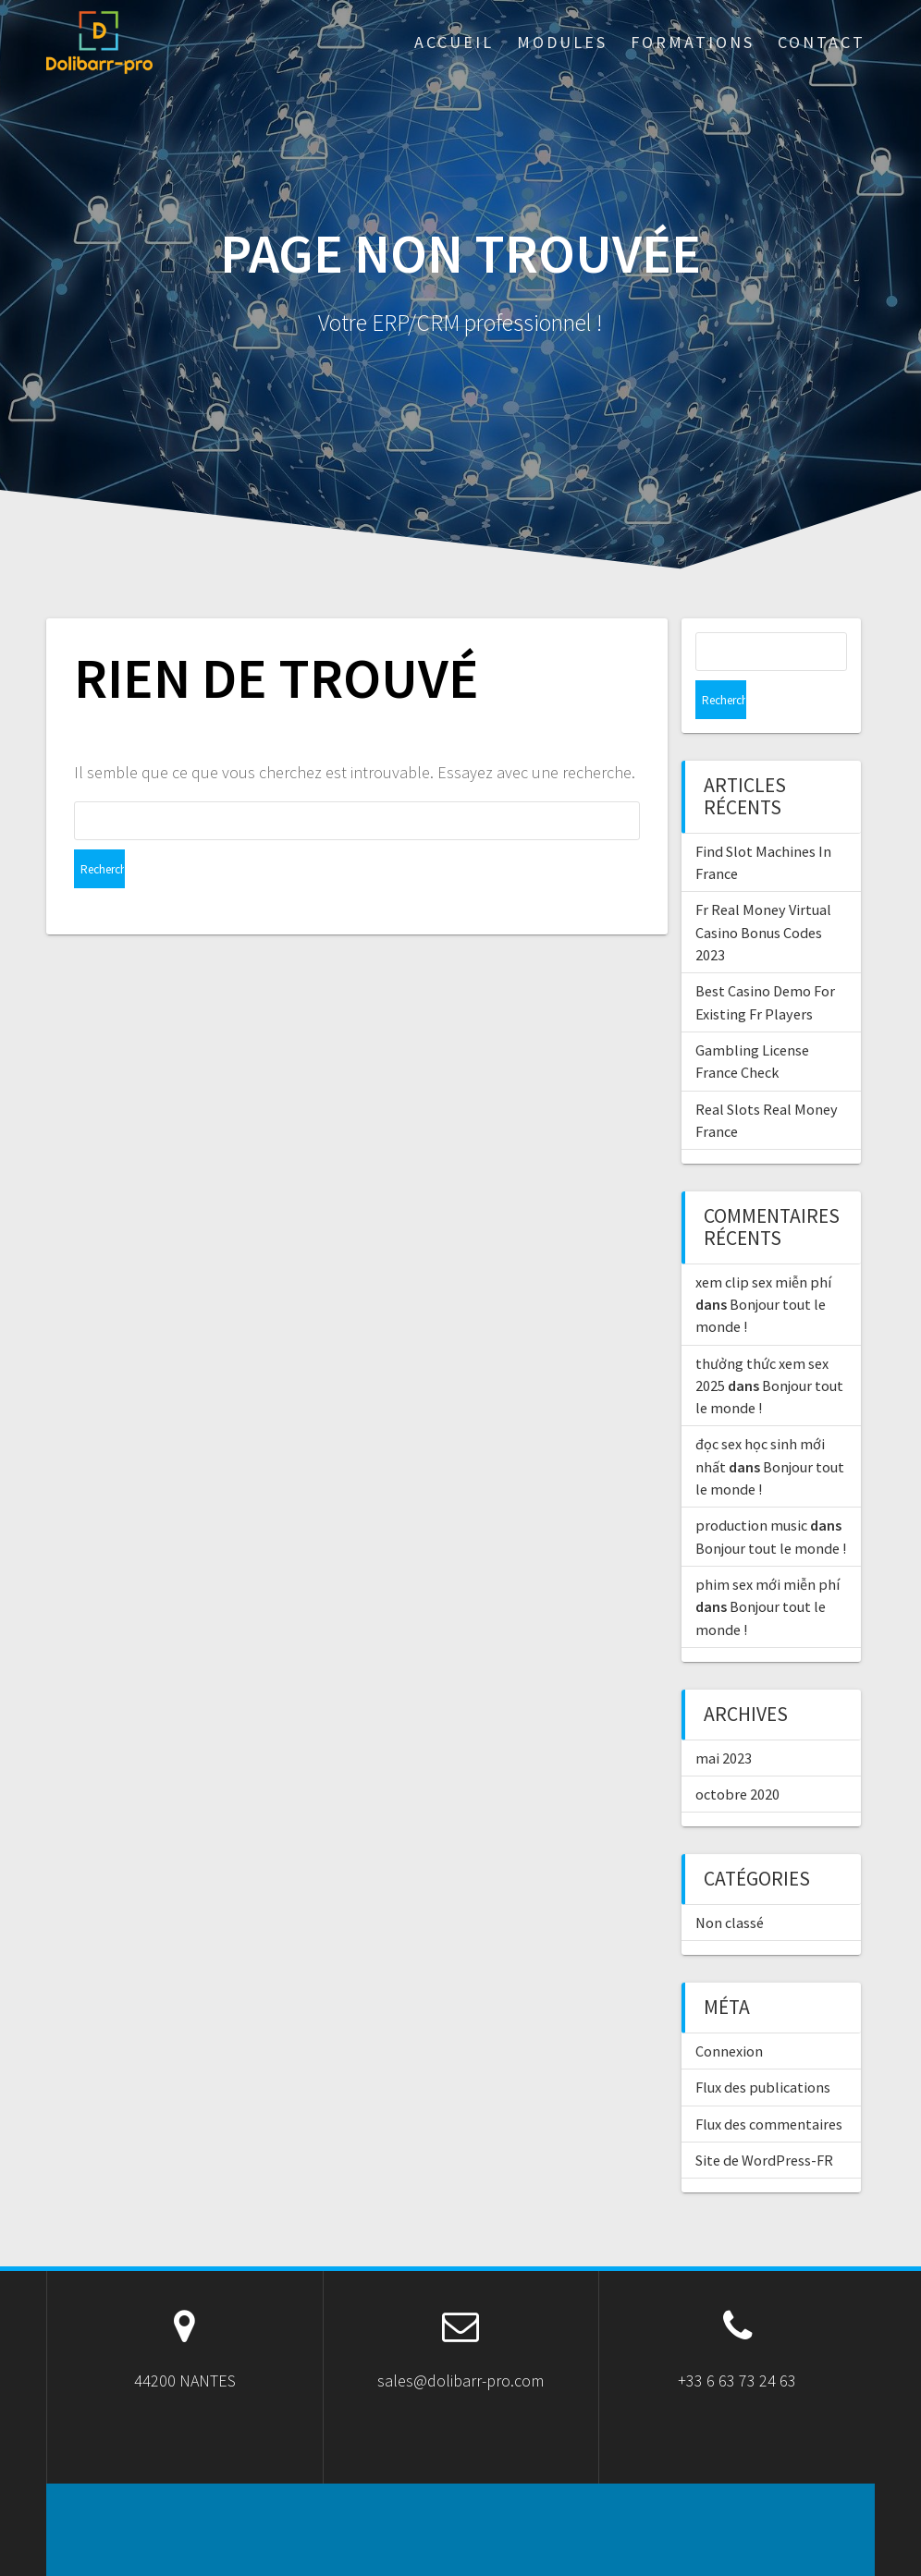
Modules (562, 42)
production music (751, 1486)
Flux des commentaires (768, 2085)
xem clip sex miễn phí (763, 1243)
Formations (693, 42)
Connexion (729, 2012)
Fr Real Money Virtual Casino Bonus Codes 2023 (763, 893)
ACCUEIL (454, 42)
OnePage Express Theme (626, 2547)
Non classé (729, 1883)
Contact (822, 42)
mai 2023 (723, 1719)
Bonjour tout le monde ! (770, 1509)
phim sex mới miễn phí (767, 1545)
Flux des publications (762, 2048)
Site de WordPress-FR (764, 2121)
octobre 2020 (737, 1755)
